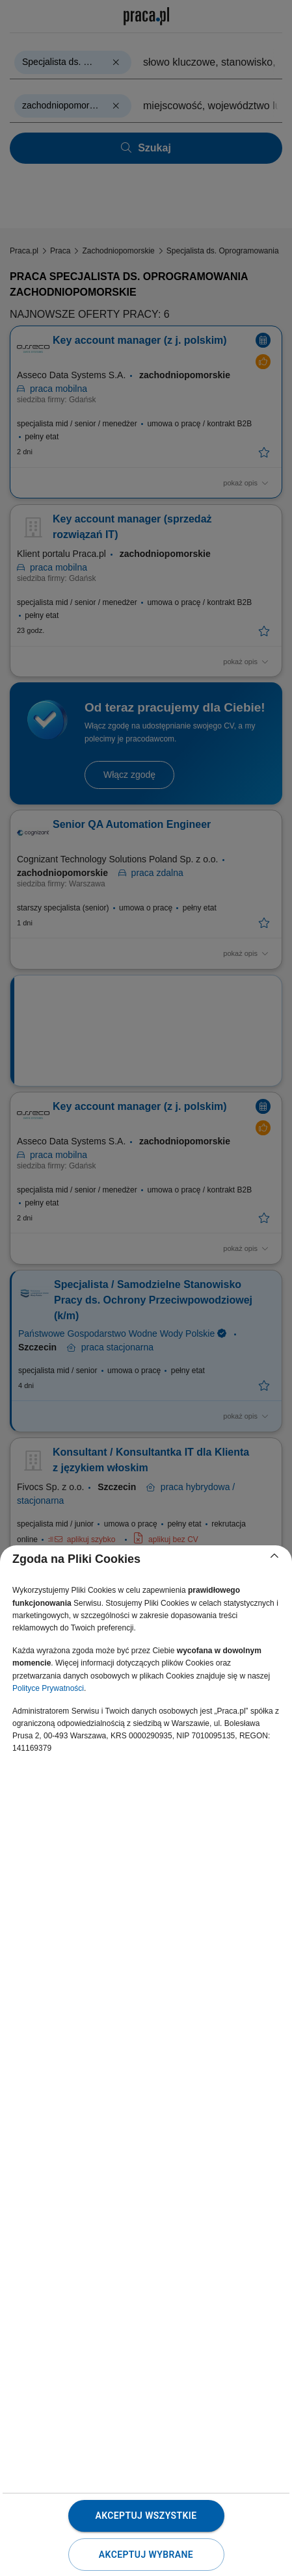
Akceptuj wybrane (146, 2554)
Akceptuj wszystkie (145, 2515)
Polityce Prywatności (48, 1688)
